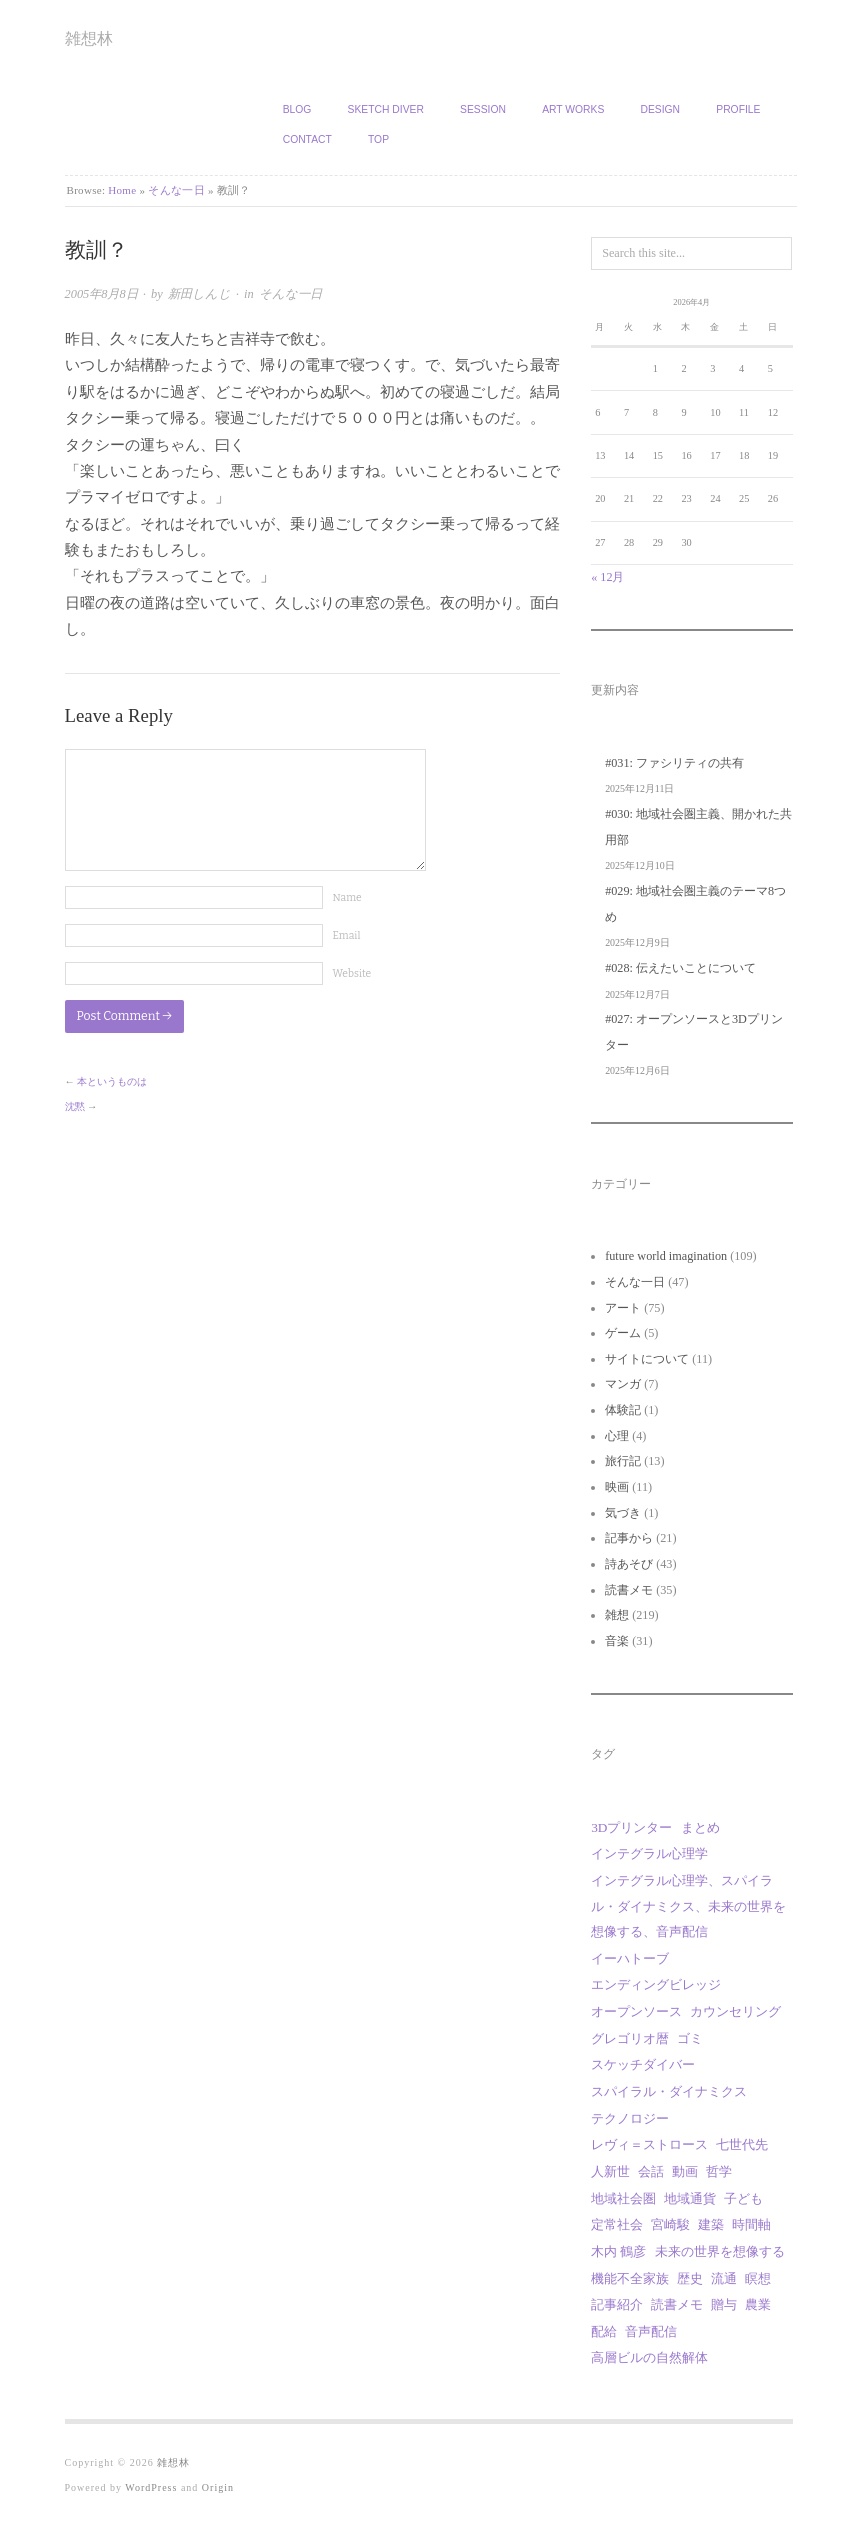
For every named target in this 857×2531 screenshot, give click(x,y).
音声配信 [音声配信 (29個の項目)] (651, 2331)
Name (347, 897)
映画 (617, 1487)
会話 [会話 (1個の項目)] (651, 2171)
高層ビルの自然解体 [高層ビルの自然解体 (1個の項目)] (649, 2357)
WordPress (151, 2487)
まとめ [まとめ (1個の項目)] (700, 1827)
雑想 (617, 1615)
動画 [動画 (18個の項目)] (685, 2171)
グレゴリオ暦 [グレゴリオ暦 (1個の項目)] (630, 2038)
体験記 (623, 1410)
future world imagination (666, 1256)
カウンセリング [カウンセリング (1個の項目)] (735, 2011)
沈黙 (75, 1106)
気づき (623, 1513)
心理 (617, 1436)
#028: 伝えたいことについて (680, 968)
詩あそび (629, 1564)
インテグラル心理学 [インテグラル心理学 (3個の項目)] (649, 1853)
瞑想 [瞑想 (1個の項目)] (758, 2278)
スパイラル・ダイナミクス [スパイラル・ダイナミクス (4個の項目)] (669, 2091)
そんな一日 (176, 190)
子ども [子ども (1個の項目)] (743, 2198)
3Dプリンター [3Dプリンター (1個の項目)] (631, 1827)
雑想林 (89, 38)
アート (623, 1308)
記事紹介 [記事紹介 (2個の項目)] (617, 2304)
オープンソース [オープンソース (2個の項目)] (636, 2011)
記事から (629, 1538)
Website (352, 973)
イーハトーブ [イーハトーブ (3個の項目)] (630, 1958)
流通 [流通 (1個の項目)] (724, 2278)
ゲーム (623, 1333)
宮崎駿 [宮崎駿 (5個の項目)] (670, 2224)
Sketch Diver (386, 109)
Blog (297, 109)
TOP (378, 139)
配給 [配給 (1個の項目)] (604, 2331)
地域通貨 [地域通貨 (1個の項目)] (690, 2198)
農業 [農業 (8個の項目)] (758, 2304)
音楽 (617, 1641)
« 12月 (607, 577)
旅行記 (623, 1461)
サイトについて (647, 1359)
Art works (573, 109)
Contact (307, 139)
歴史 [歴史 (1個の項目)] (690, 2278)
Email (347, 935)
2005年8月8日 (101, 294)
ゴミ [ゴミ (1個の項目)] (690, 2038)
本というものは (112, 1081)
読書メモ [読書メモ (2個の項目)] (677, 2304)
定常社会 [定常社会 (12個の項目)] (617, 2224)
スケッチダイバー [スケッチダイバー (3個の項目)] (643, 2064)
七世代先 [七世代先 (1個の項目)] (742, 2144)
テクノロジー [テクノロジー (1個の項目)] (630, 2118)
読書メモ (629, 1590)
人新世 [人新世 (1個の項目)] (610, 2171)
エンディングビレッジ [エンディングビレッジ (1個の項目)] (656, 1984)
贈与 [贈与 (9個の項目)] (724, 2304)
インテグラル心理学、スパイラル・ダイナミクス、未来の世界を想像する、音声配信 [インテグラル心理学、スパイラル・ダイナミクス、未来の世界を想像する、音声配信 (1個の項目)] (688, 1906)
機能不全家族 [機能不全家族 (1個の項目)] (630, 2278)
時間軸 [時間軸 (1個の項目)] (751, 2224)
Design (660, 109)
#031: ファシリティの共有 (674, 763)
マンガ (623, 1384)
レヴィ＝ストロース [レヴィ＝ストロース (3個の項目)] (649, 2144)
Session (483, 109)
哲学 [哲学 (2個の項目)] (719, 2171)
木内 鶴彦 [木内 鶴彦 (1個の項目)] (618, 2251)
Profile (738, 109)
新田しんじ (199, 294)
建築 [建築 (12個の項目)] (711, 2224)
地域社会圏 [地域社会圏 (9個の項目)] (623, 2198)
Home (122, 190)
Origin (218, 2487)
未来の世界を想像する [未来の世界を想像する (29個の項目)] (720, 2251)
